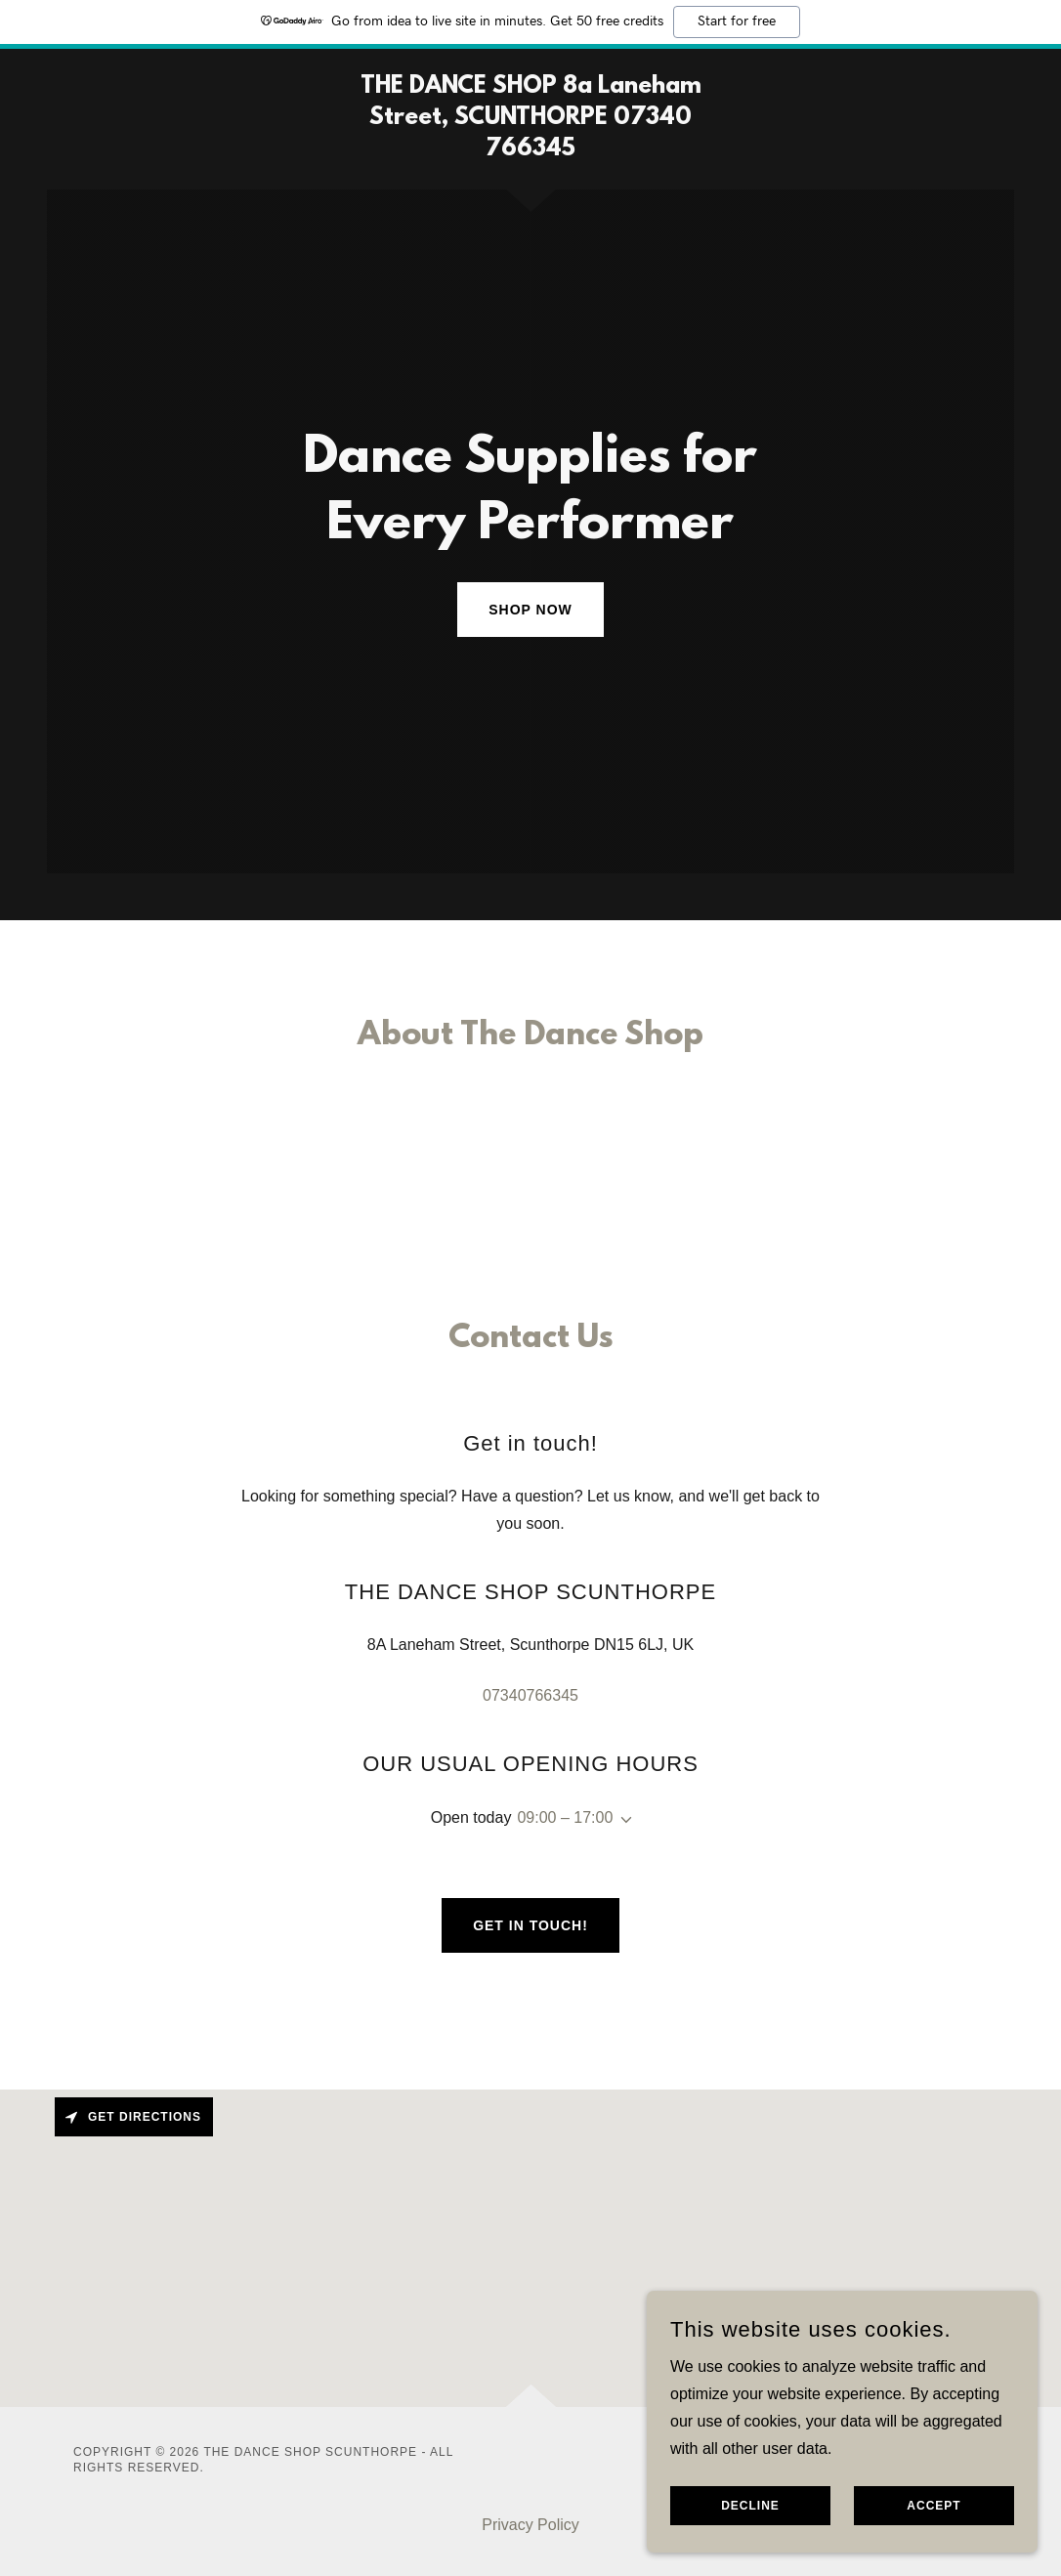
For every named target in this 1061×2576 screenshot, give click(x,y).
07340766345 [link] (530, 1695)
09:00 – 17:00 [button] (565, 1817)
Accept (933, 2506)
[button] (622, 1820)
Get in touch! (530, 1925)
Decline (750, 2506)
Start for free (737, 21)
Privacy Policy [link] (530, 2524)
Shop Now (530, 609)
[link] (530, 150)
